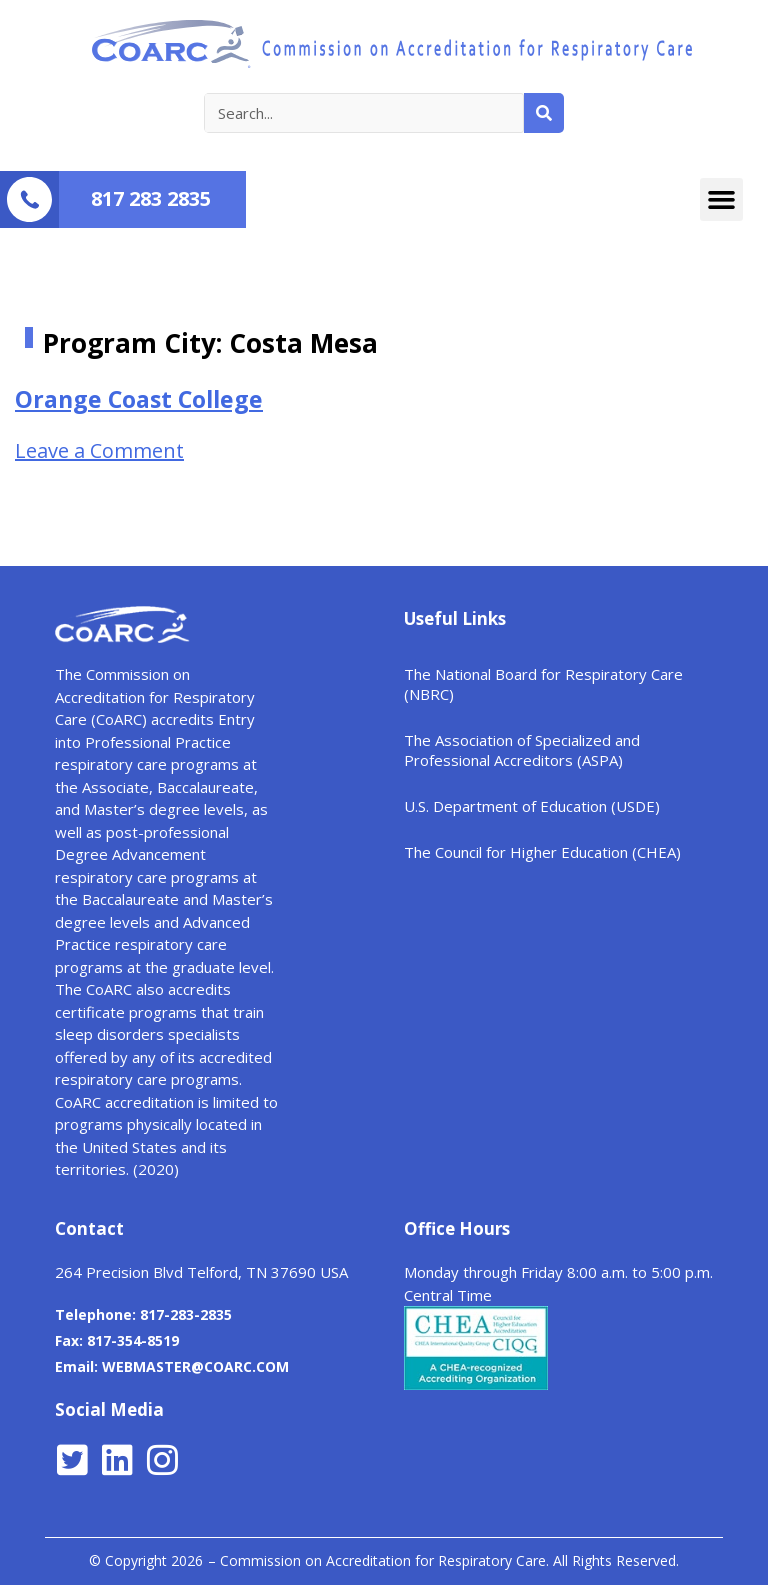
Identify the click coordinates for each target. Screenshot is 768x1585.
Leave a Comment (99, 450)
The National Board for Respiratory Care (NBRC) (543, 684)
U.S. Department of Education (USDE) (532, 806)
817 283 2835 (151, 198)
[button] (722, 200)
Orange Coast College (139, 399)
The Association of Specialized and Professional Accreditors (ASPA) (522, 750)
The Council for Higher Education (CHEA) (542, 852)
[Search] (544, 113)
